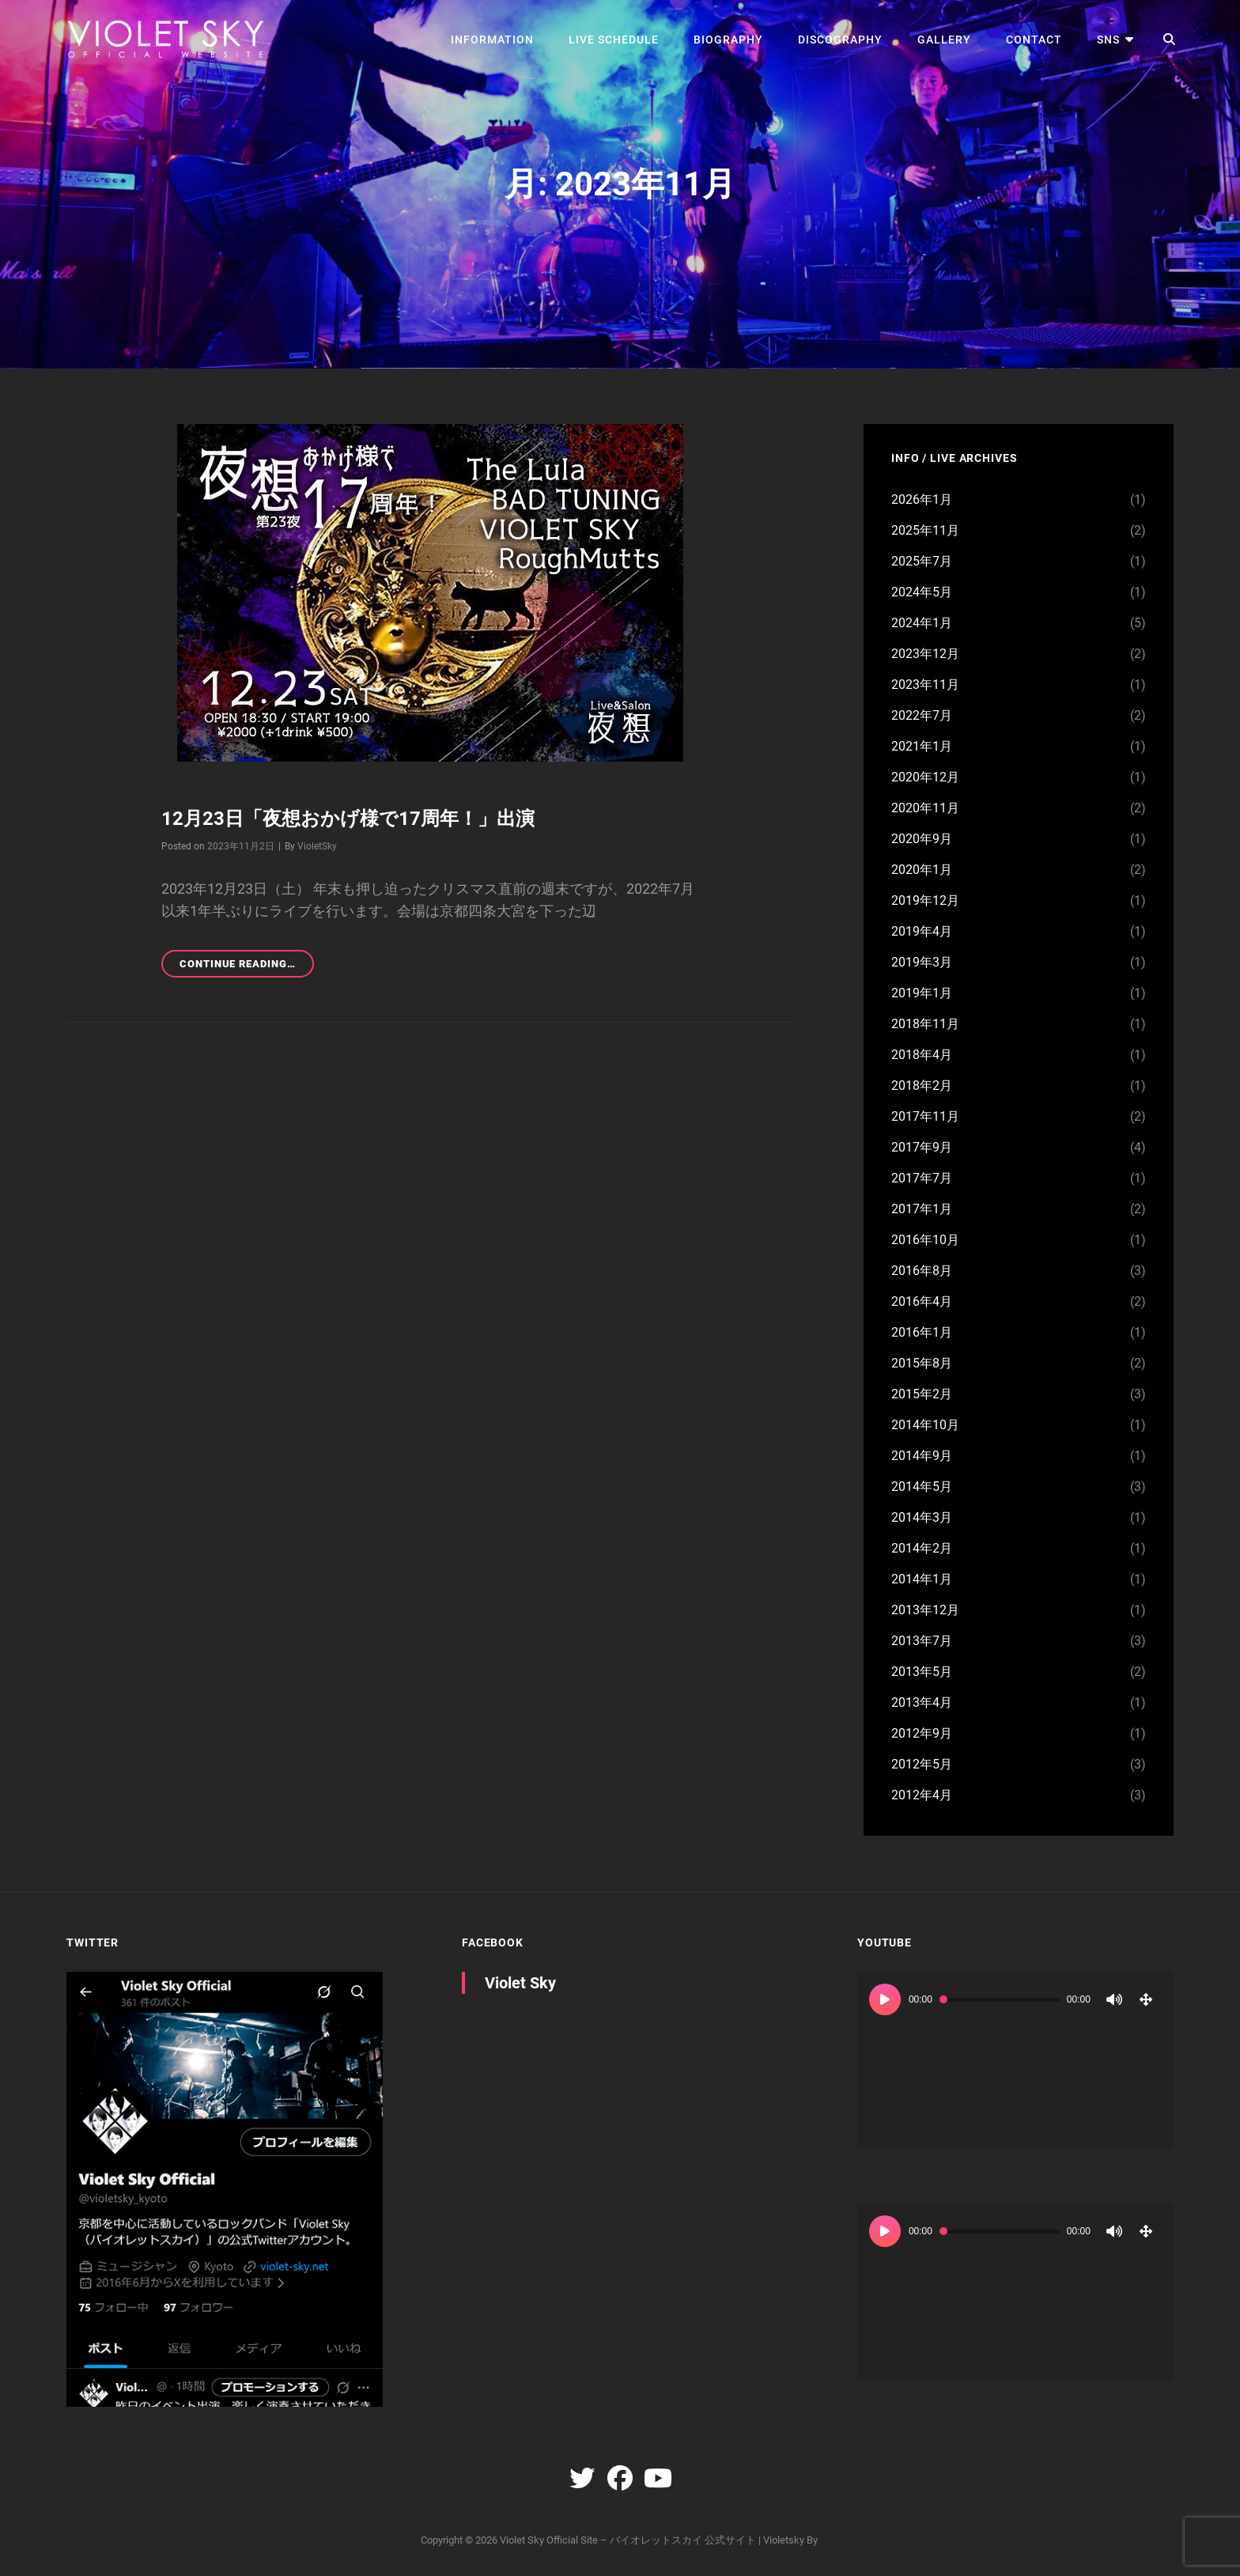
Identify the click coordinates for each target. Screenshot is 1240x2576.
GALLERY (944, 39)
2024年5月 (921, 592)
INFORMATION (492, 39)
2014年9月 (921, 1455)
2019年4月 (921, 931)
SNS (1108, 39)
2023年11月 (925, 684)
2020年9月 (921, 838)
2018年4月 (921, 1054)
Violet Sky (520, 1982)
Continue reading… (247, 966)
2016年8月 (921, 1270)
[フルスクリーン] (1146, 1999)
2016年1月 (921, 1332)
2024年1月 (921, 622)
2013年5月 (921, 1671)
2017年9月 (921, 1147)
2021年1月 (921, 746)
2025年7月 (921, 561)
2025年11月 (925, 530)
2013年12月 (925, 1609)
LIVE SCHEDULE (614, 39)
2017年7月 (921, 1178)
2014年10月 (925, 1424)
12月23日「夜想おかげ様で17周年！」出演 (348, 819)
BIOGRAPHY (728, 39)
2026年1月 (921, 499)
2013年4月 (921, 1702)
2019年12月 (925, 900)
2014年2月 (921, 1548)
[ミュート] (1114, 1999)
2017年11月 (925, 1116)
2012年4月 (921, 1794)
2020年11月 (925, 807)
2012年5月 (921, 1764)
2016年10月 (925, 1239)
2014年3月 (921, 1517)
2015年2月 (921, 1393)
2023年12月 (925, 653)
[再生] (885, 1999)
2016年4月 (921, 1301)
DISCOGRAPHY (840, 39)
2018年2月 (921, 1085)
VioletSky (317, 846)
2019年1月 (921, 993)
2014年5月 (921, 1486)
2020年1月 (921, 869)
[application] (1015, 2061)
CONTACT (1034, 39)
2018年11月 (925, 1023)
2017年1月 (921, 1208)
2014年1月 (921, 1579)
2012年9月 (921, 1733)
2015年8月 (921, 1363)
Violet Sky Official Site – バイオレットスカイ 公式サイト (628, 2540)
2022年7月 (921, 715)
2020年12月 (925, 777)
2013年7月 (921, 1640)
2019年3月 (921, 962)
